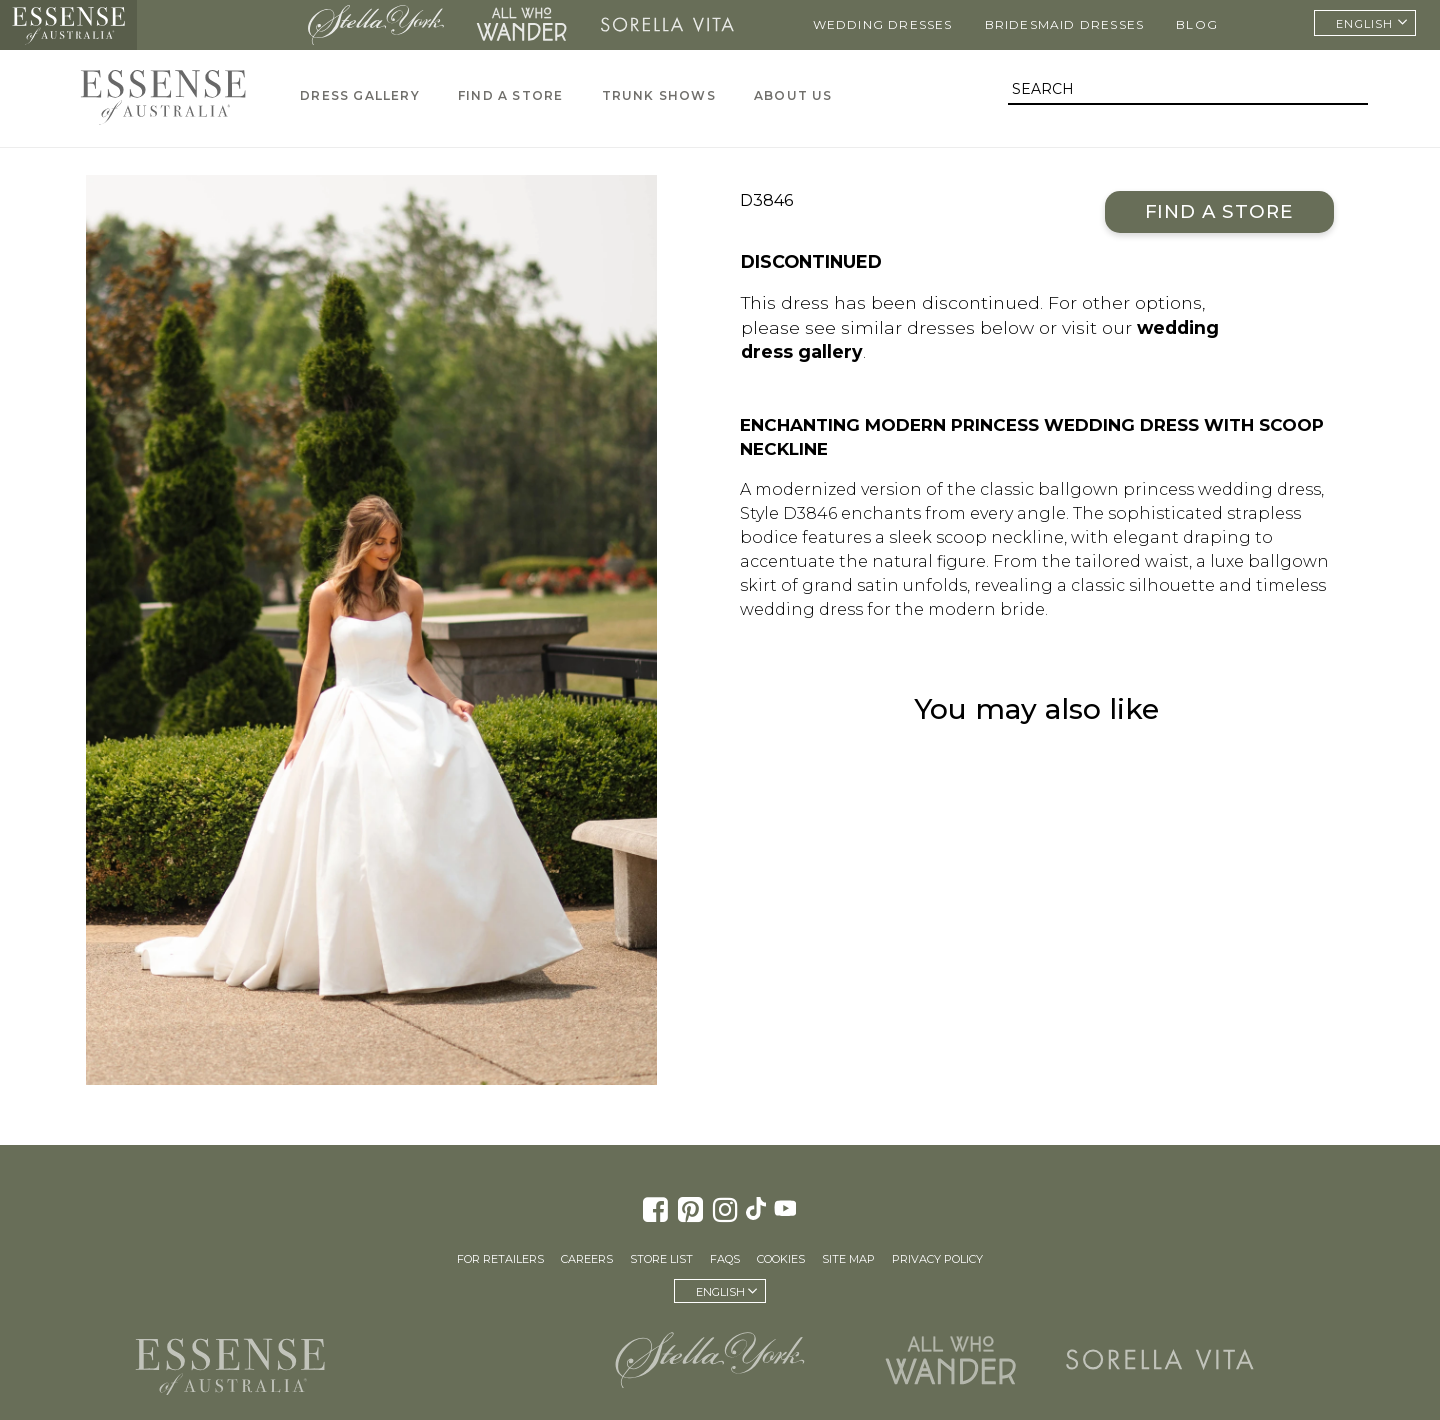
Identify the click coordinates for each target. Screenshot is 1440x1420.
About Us (793, 95)
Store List (661, 1259)
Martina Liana (216, 25)
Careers (587, 1259)
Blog (1197, 24)
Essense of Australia (68, 25)
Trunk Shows (659, 95)
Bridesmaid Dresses (1065, 24)
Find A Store (510, 95)
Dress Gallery (360, 95)
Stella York (375, 25)
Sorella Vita (667, 25)
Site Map (848, 1259)
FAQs (725, 1259)
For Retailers (500, 1259)
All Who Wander (522, 25)
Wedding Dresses (883, 24)
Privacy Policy (937, 1259)
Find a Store (1219, 211)
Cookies (781, 1259)
